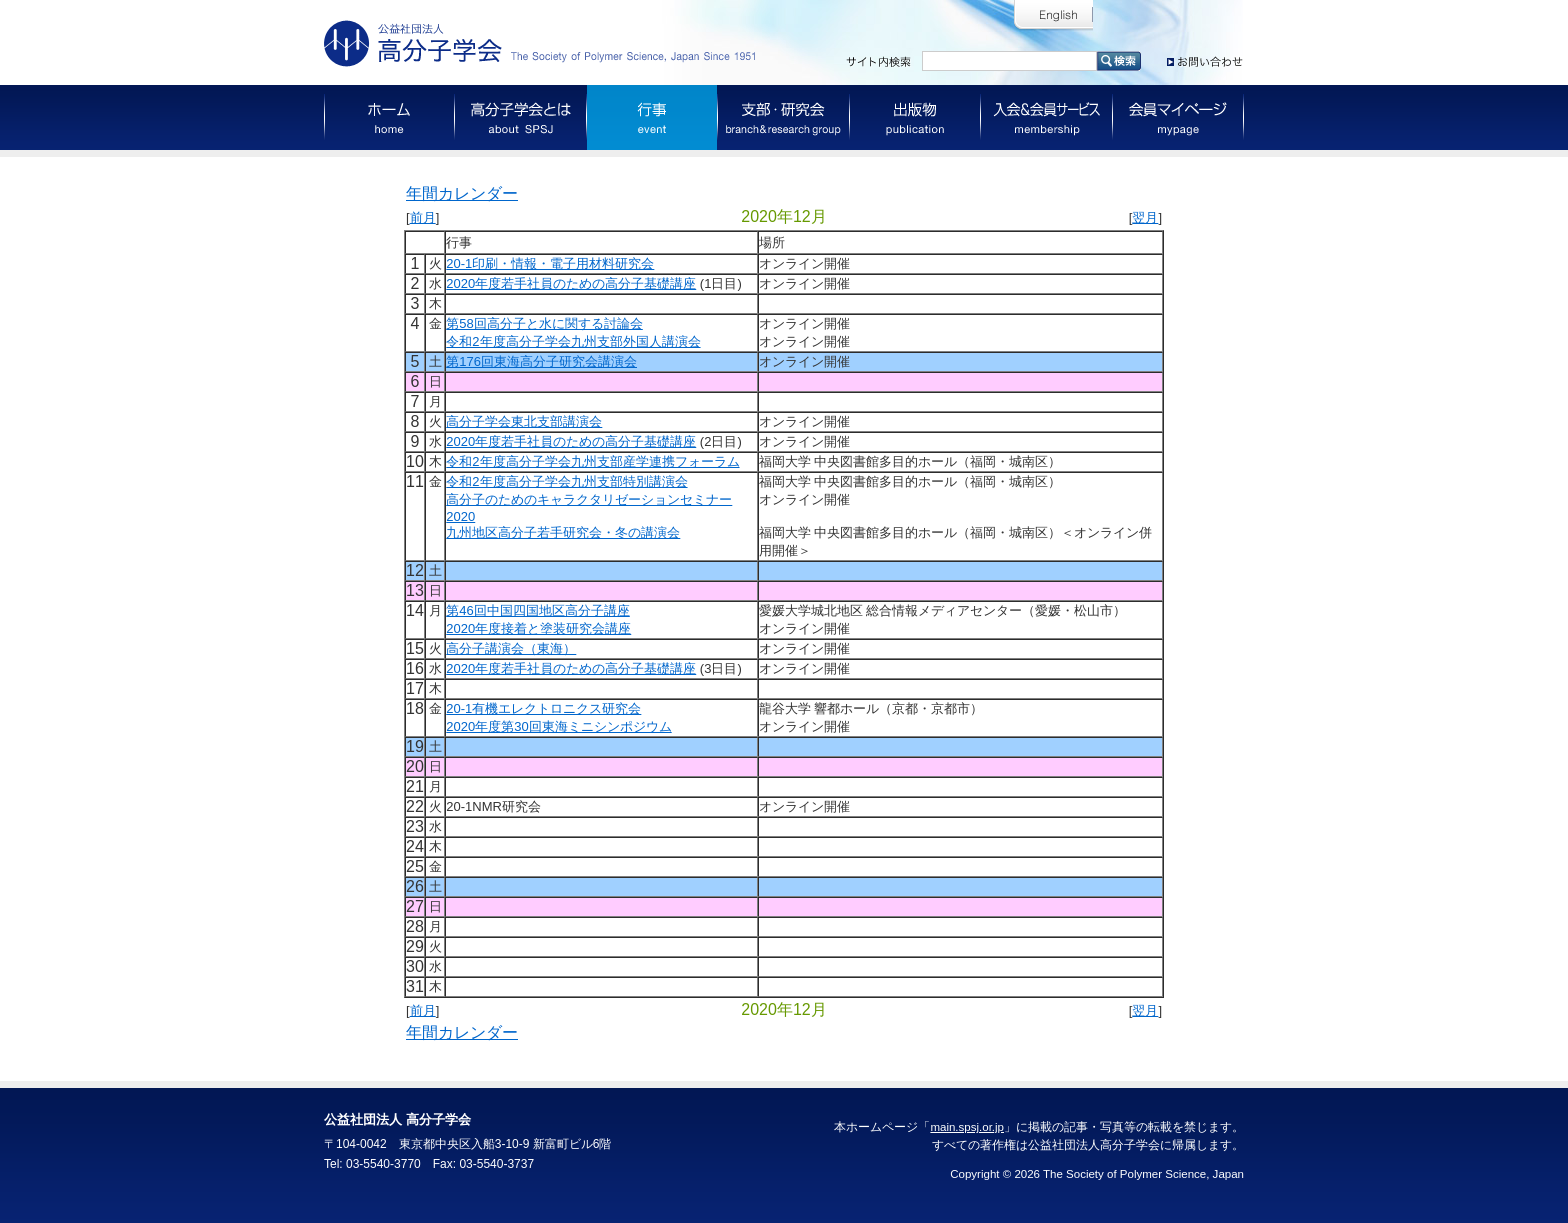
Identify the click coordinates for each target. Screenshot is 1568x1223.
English (1053, 15)
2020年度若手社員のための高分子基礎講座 (571, 283)
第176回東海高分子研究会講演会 (541, 361)
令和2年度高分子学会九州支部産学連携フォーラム (592, 461)
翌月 (1145, 217)
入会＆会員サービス (1047, 117)
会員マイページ (1178, 117)
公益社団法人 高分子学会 (544, 43)
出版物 (915, 117)
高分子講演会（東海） (511, 648)
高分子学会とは (521, 117)
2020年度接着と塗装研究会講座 (538, 628)
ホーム (389, 117)
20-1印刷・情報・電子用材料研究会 (550, 263)
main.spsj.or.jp (967, 1127)
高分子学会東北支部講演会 (524, 421)
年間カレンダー (462, 193)
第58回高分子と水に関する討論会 (544, 323)
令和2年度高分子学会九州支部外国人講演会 (573, 341)
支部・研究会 (784, 117)
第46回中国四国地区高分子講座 (537, 610)
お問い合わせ (1205, 58)
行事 (652, 117)
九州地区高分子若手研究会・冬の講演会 (563, 532)
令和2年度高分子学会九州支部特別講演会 (566, 481)
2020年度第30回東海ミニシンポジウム (558, 726)
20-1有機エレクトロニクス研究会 (543, 708)
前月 (423, 217)
